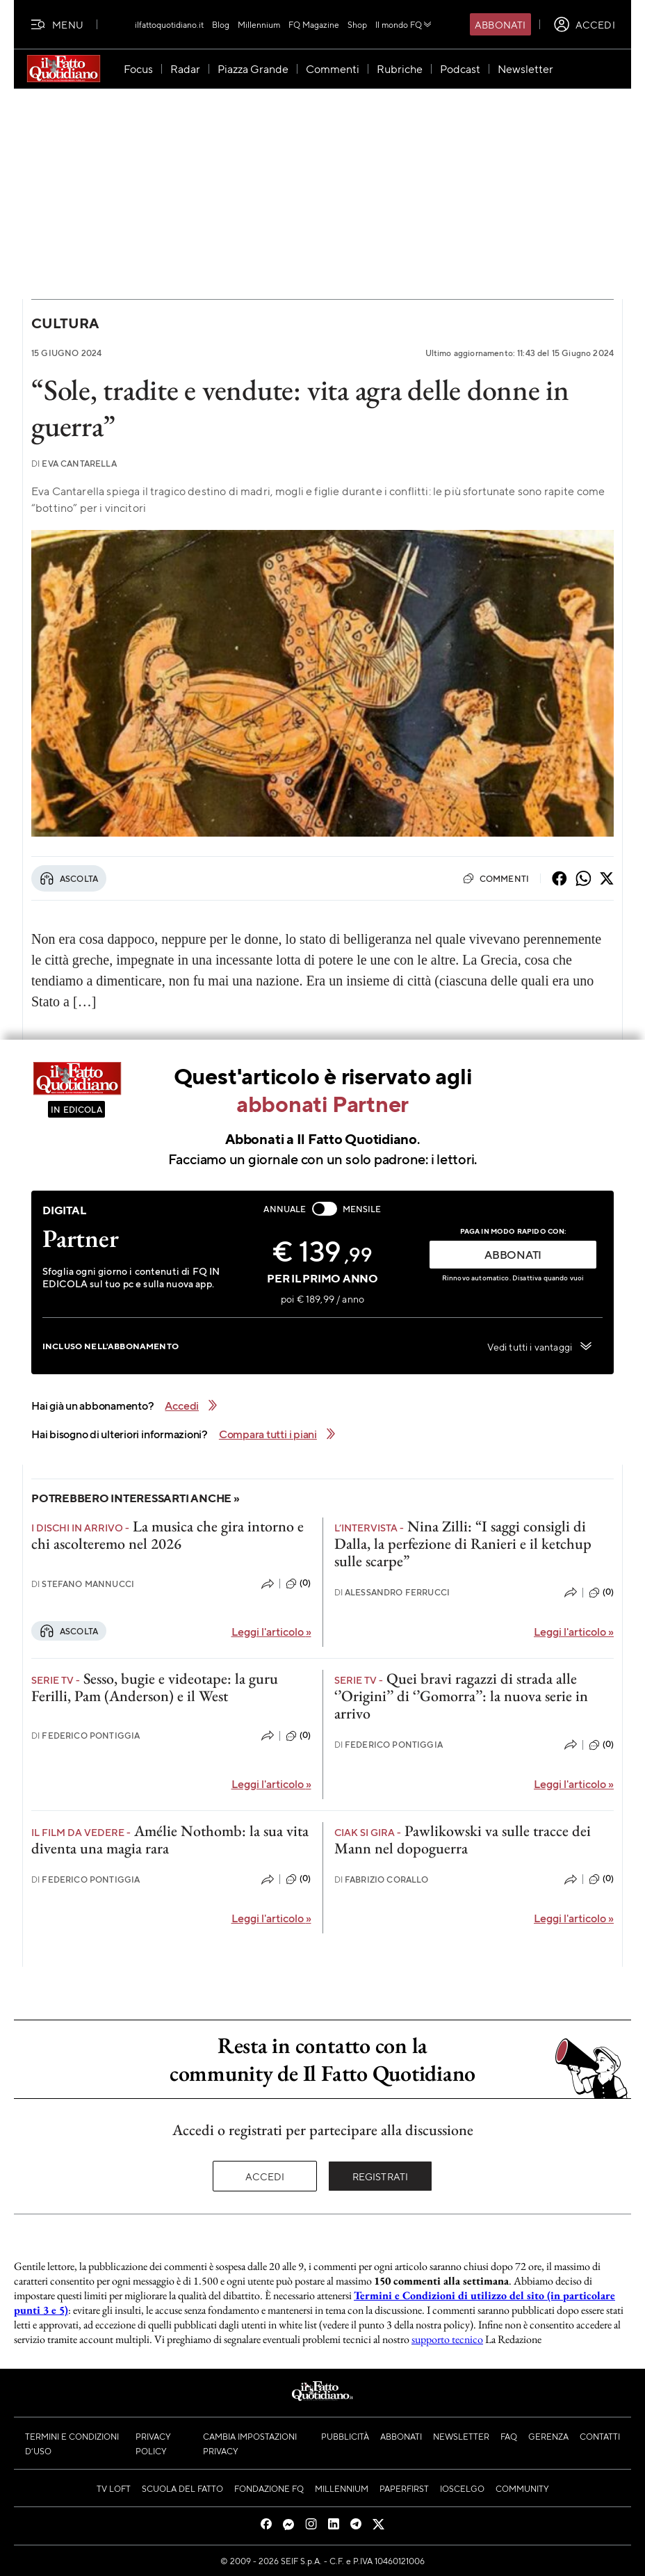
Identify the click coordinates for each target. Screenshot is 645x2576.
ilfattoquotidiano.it (169, 24)
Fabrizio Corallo (381, 1879)
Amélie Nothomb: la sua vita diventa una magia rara (170, 1839)
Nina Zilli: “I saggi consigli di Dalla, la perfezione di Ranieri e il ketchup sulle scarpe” (462, 1544)
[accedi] (584, 24)
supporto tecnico (447, 2339)
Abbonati (500, 24)
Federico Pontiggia (85, 1735)
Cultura (64, 323)
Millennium (259, 24)
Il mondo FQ (404, 24)
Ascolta (69, 878)
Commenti (496, 878)
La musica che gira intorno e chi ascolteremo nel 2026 (167, 1535)
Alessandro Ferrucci (392, 1592)
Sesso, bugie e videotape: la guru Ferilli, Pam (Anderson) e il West (154, 1687)
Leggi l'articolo (271, 1631)
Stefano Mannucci (82, 1584)
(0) (298, 1583)
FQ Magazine (313, 24)
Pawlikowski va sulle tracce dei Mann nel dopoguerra (462, 1839)
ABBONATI (512, 1254)
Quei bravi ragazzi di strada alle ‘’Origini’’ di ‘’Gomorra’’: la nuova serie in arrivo (461, 1696)
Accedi (265, 2176)
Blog (220, 24)
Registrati (380, 2176)
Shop (357, 24)
